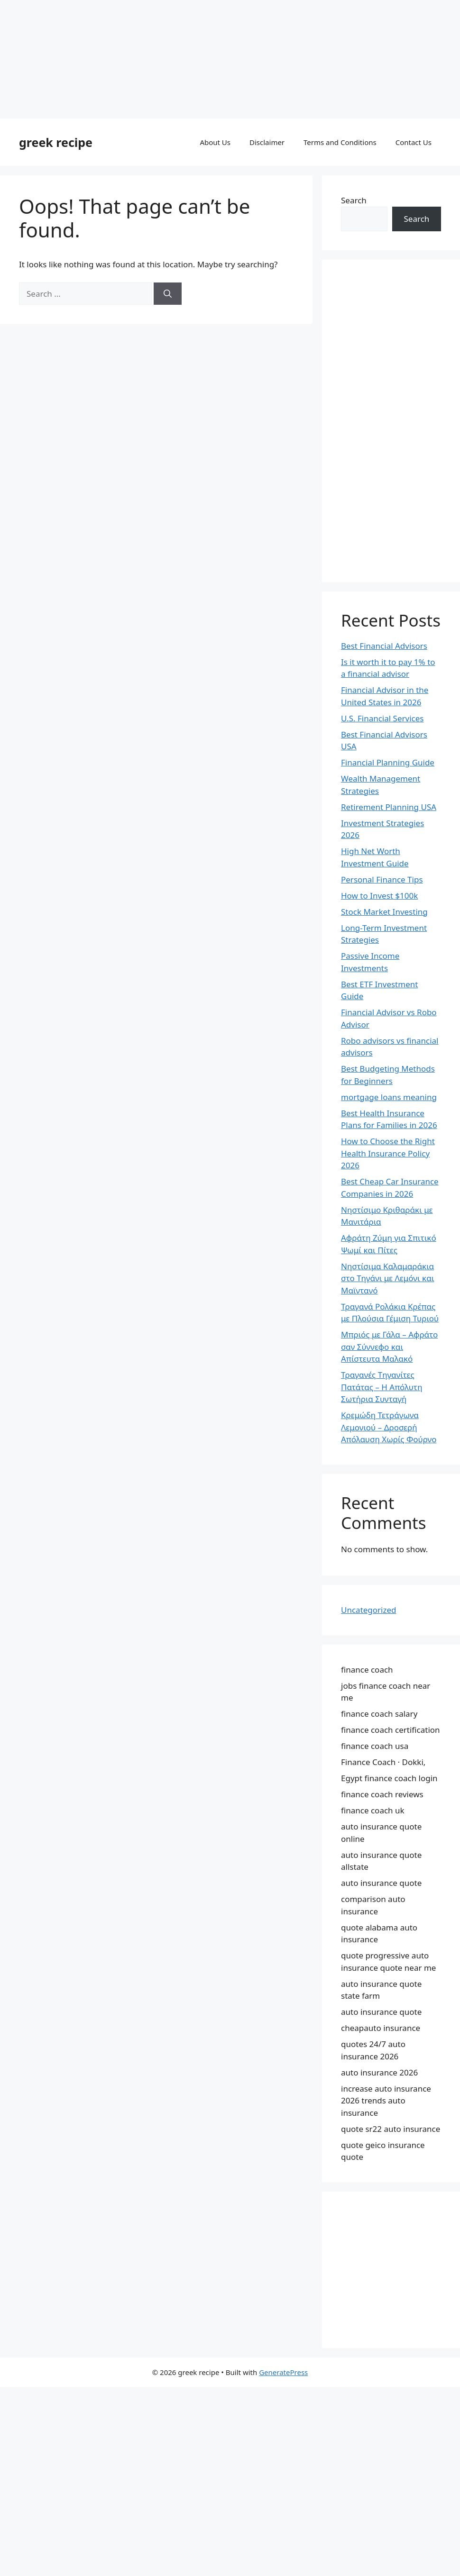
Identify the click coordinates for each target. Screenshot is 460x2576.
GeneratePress (283, 2372)
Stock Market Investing (384, 911)
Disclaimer (267, 142)
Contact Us (414, 142)
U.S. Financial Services (382, 718)
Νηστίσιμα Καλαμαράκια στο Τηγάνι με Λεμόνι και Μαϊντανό (387, 1278)
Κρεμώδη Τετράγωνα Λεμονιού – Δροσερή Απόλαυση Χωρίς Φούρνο (388, 1427)
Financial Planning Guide (387, 762)
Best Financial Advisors (384, 645)
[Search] (168, 293)
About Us (215, 142)
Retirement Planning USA (388, 806)
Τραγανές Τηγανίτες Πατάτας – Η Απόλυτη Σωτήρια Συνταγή (382, 1386)
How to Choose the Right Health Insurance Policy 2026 (388, 1153)
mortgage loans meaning (389, 1097)
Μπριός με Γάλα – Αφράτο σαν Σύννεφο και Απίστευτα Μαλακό (389, 1346)
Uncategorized (368, 1609)
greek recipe (55, 142)
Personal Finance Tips (382, 879)
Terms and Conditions (340, 142)
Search (354, 200)
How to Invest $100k (379, 895)
